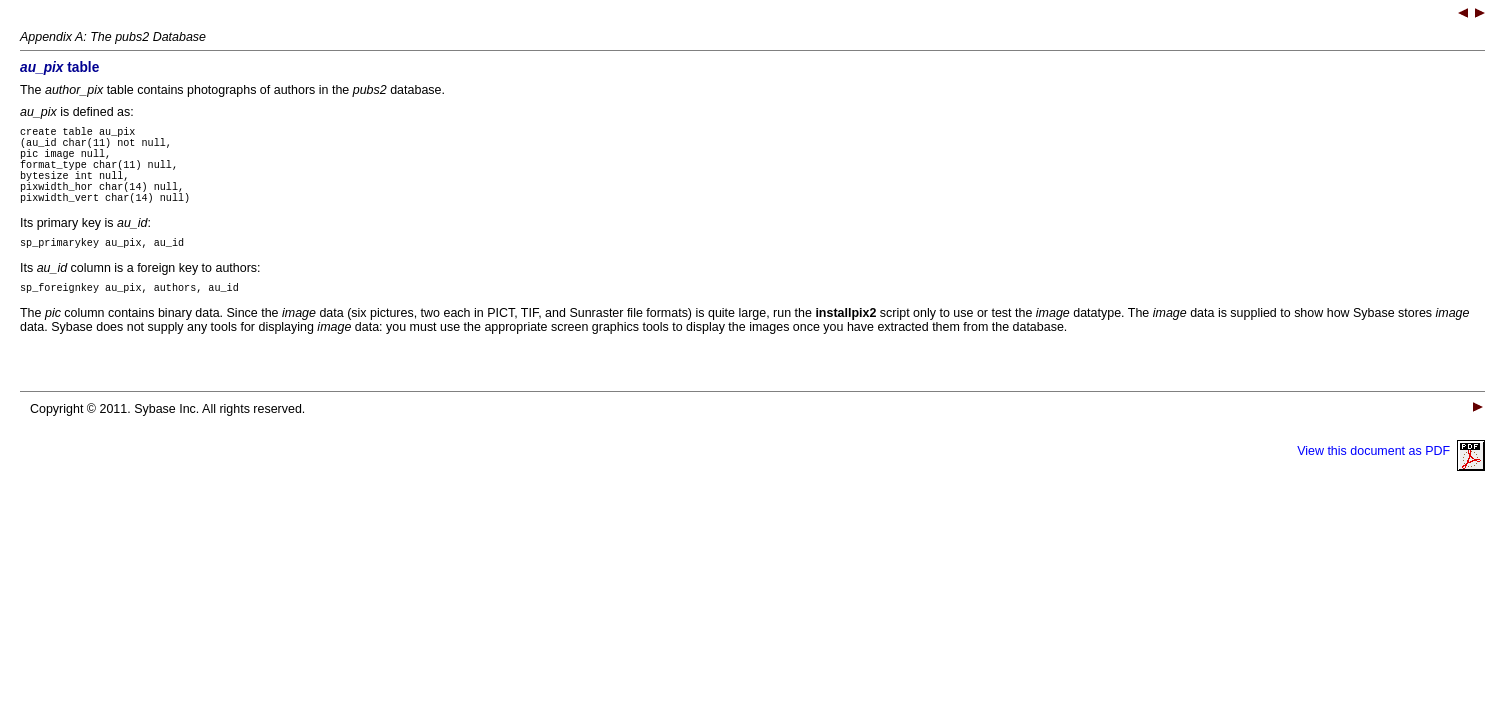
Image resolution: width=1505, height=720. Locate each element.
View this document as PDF (1391, 478)
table (59, 67)
